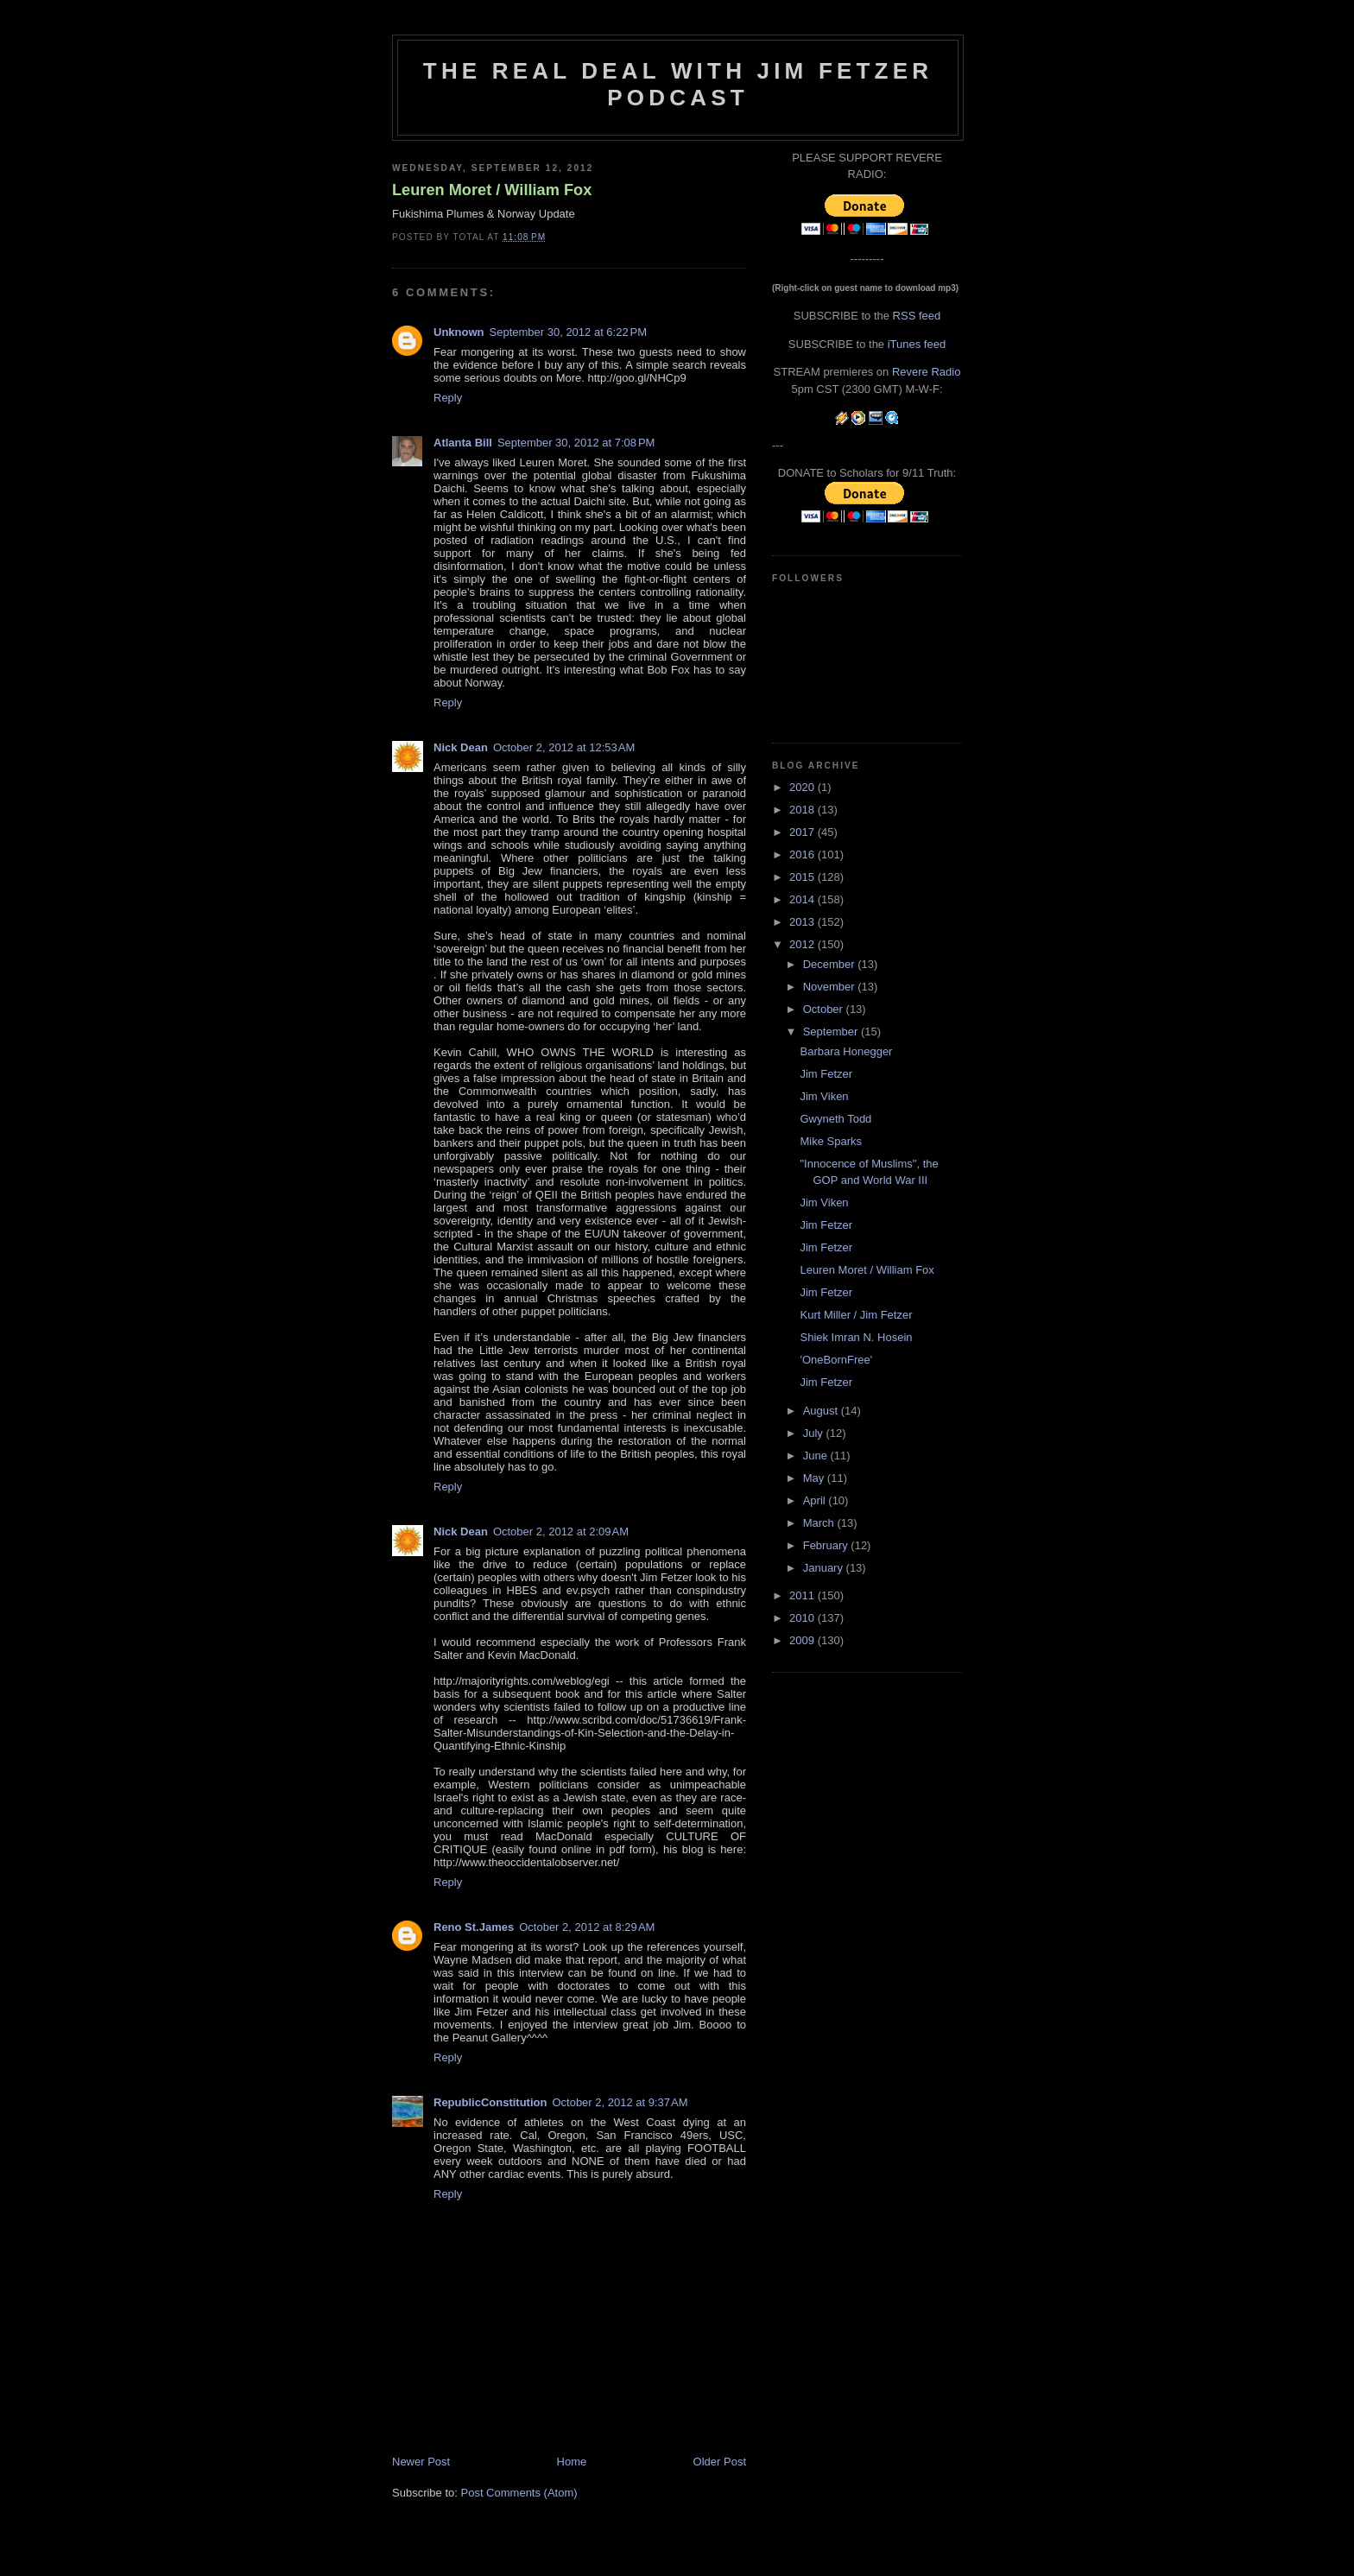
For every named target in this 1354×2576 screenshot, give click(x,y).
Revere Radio (926, 371)
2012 (803, 944)
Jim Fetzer (826, 1073)
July (814, 1433)
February (827, 1545)
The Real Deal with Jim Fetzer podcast (678, 84)
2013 (803, 921)
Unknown (458, 332)
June (817, 1455)
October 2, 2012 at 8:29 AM (587, 1927)
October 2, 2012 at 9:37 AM (619, 2102)
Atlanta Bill (462, 442)
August (822, 1410)
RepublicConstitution (490, 2102)
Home (572, 2461)
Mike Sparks (831, 1141)
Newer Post (421, 2461)
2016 (803, 854)
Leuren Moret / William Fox (492, 190)
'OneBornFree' (836, 1359)
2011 (803, 1595)
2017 (803, 832)
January (824, 1567)
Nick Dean (460, 747)
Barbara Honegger (846, 1051)
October (824, 1009)
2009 (803, 1640)
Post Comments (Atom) (519, 2492)
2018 (803, 809)
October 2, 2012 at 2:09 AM (561, 1531)
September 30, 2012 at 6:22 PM (568, 332)
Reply (447, 397)
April (816, 1500)
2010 (803, 1617)
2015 (803, 876)
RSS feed (917, 315)
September (832, 1031)
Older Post (719, 2461)
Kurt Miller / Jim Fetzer (856, 1314)
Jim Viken (824, 1096)
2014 (803, 899)
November (830, 986)
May (815, 1478)
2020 (803, 787)
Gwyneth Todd (835, 1118)
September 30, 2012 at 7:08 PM (576, 442)
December (830, 964)
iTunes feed (917, 344)
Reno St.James (473, 1927)
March (820, 1522)
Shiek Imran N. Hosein (856, 1337)
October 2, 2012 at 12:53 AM (564, 747)
